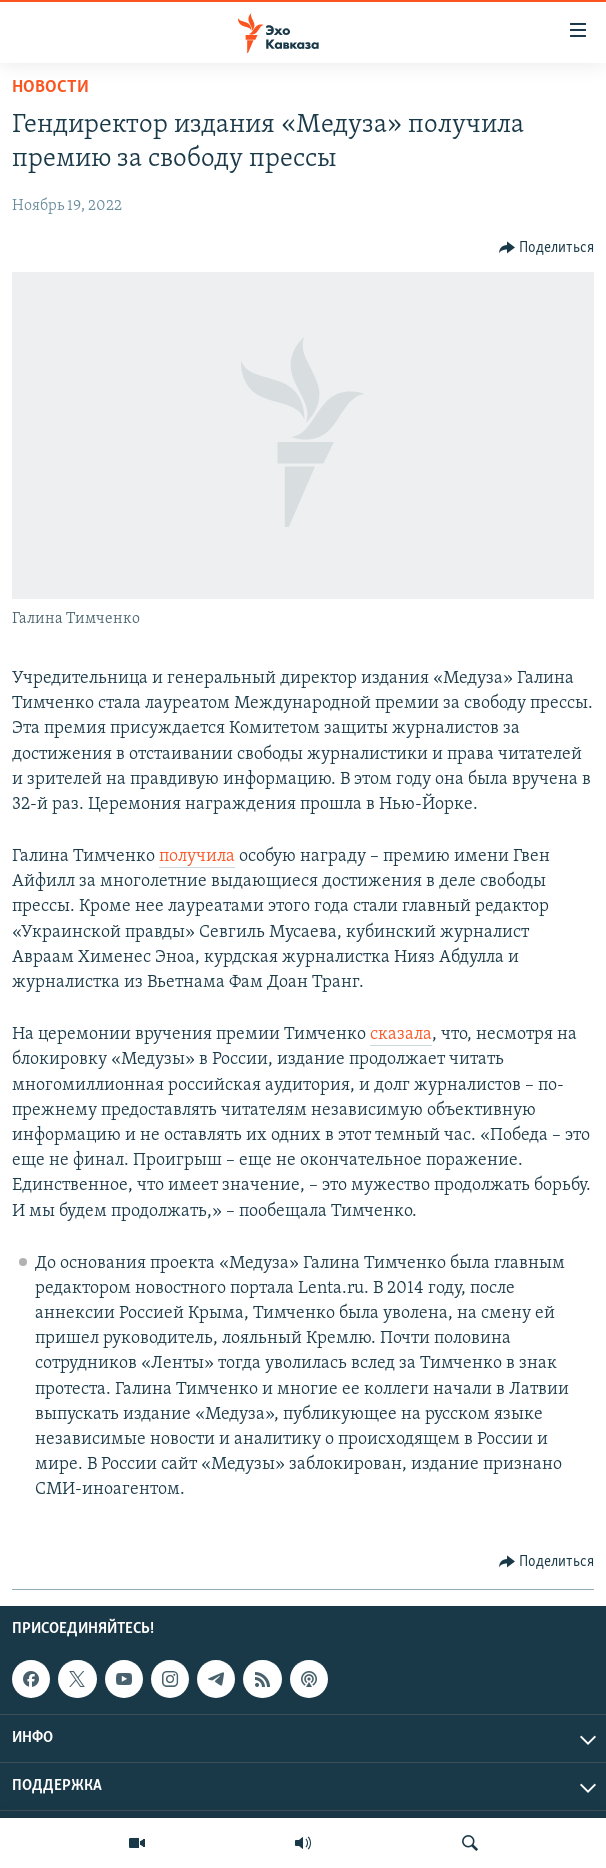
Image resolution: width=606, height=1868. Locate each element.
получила (197, 856)
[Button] (547, 248)
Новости (50, 87)
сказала (401, 1034)
